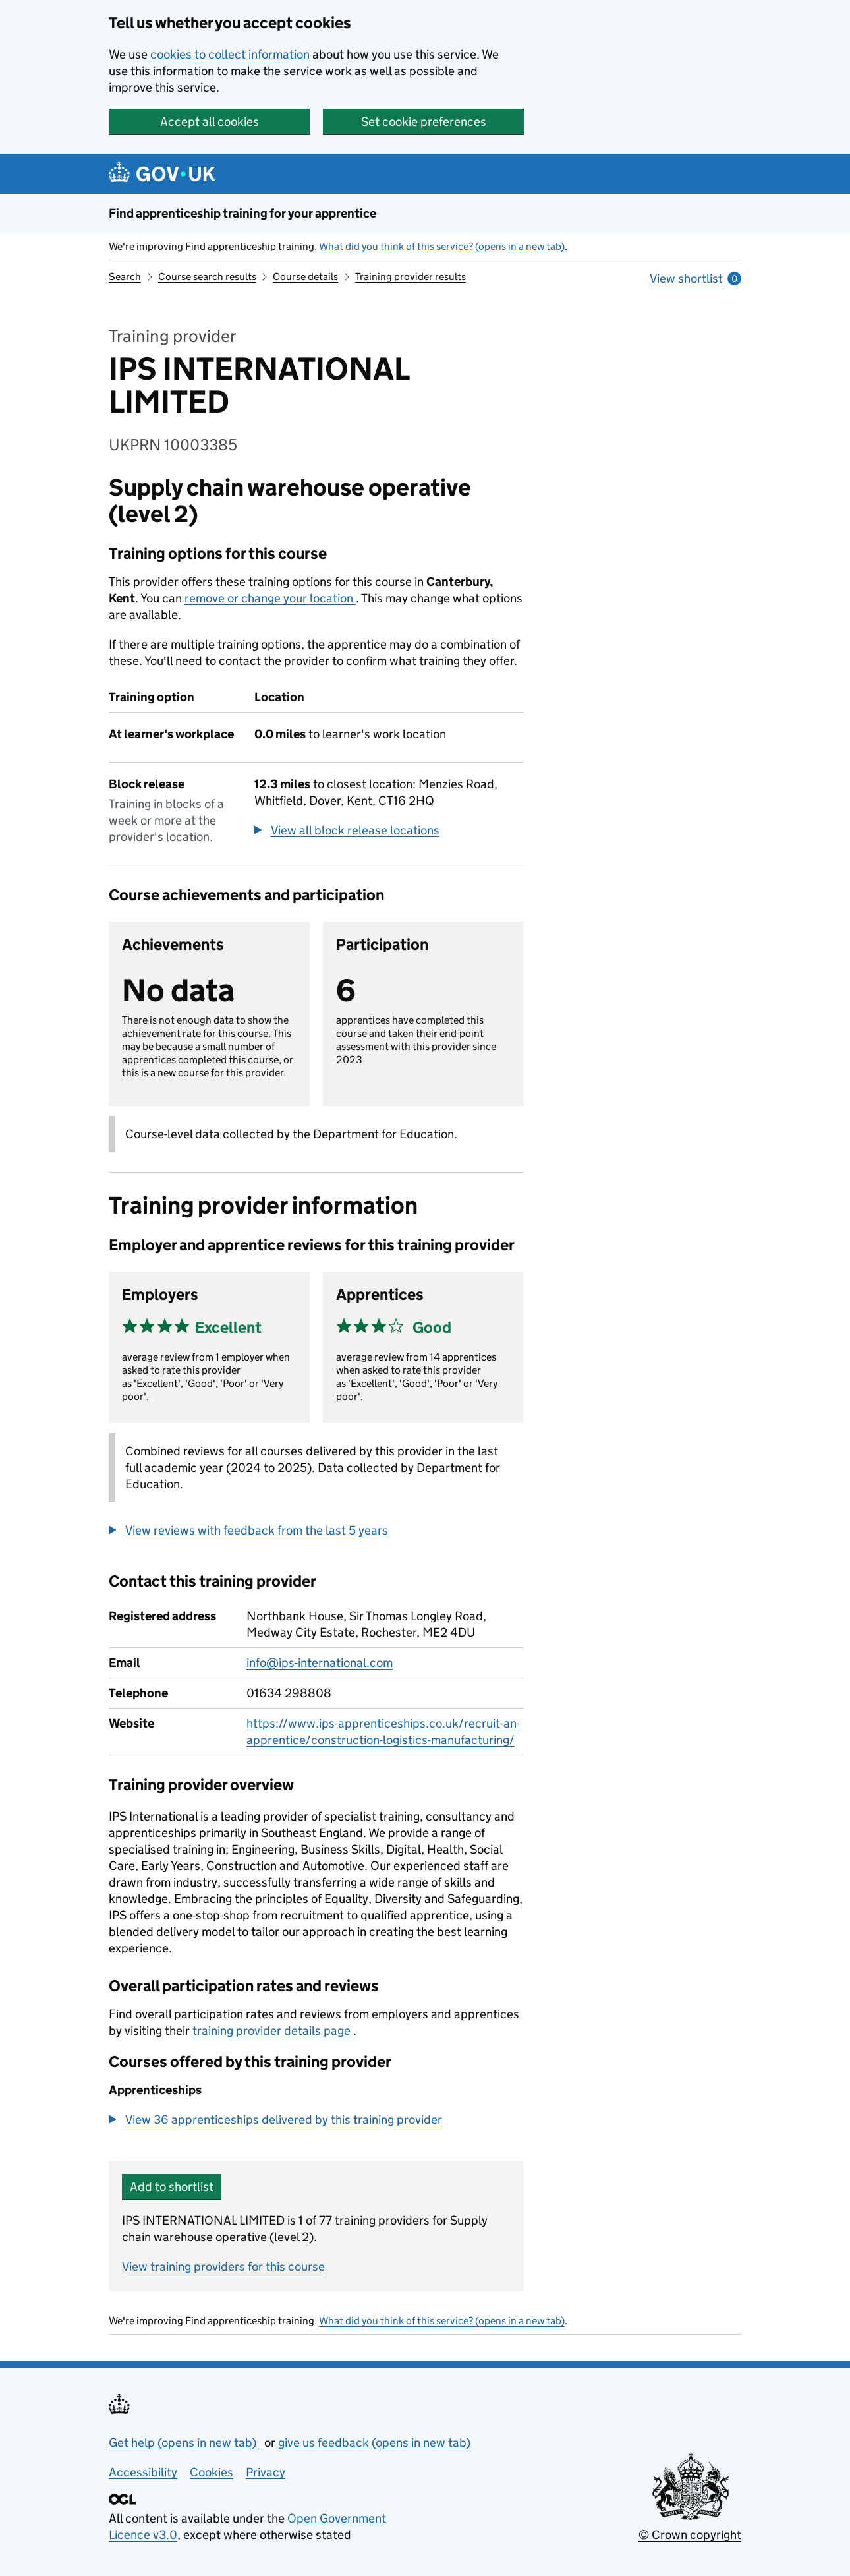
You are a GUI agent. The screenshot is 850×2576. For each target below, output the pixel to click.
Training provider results (410, 276)
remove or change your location (270, 598)
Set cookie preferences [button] (423, 121)
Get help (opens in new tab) (184, 2442)
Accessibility (143, 2472)
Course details (305, 276)
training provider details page (272, 2030)
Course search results (207, 276)
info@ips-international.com (319, 1662)
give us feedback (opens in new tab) (374, 2442)
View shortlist (695, 278)
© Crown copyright (689, 2534)
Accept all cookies (209, 121)
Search (125, 276)
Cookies (211, 2472)
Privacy (265, 2472)
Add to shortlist (171, 2186)
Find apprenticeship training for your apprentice (242, 213)
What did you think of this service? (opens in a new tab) (442, 246)
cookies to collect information (230, 54)
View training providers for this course (223, 2266)
